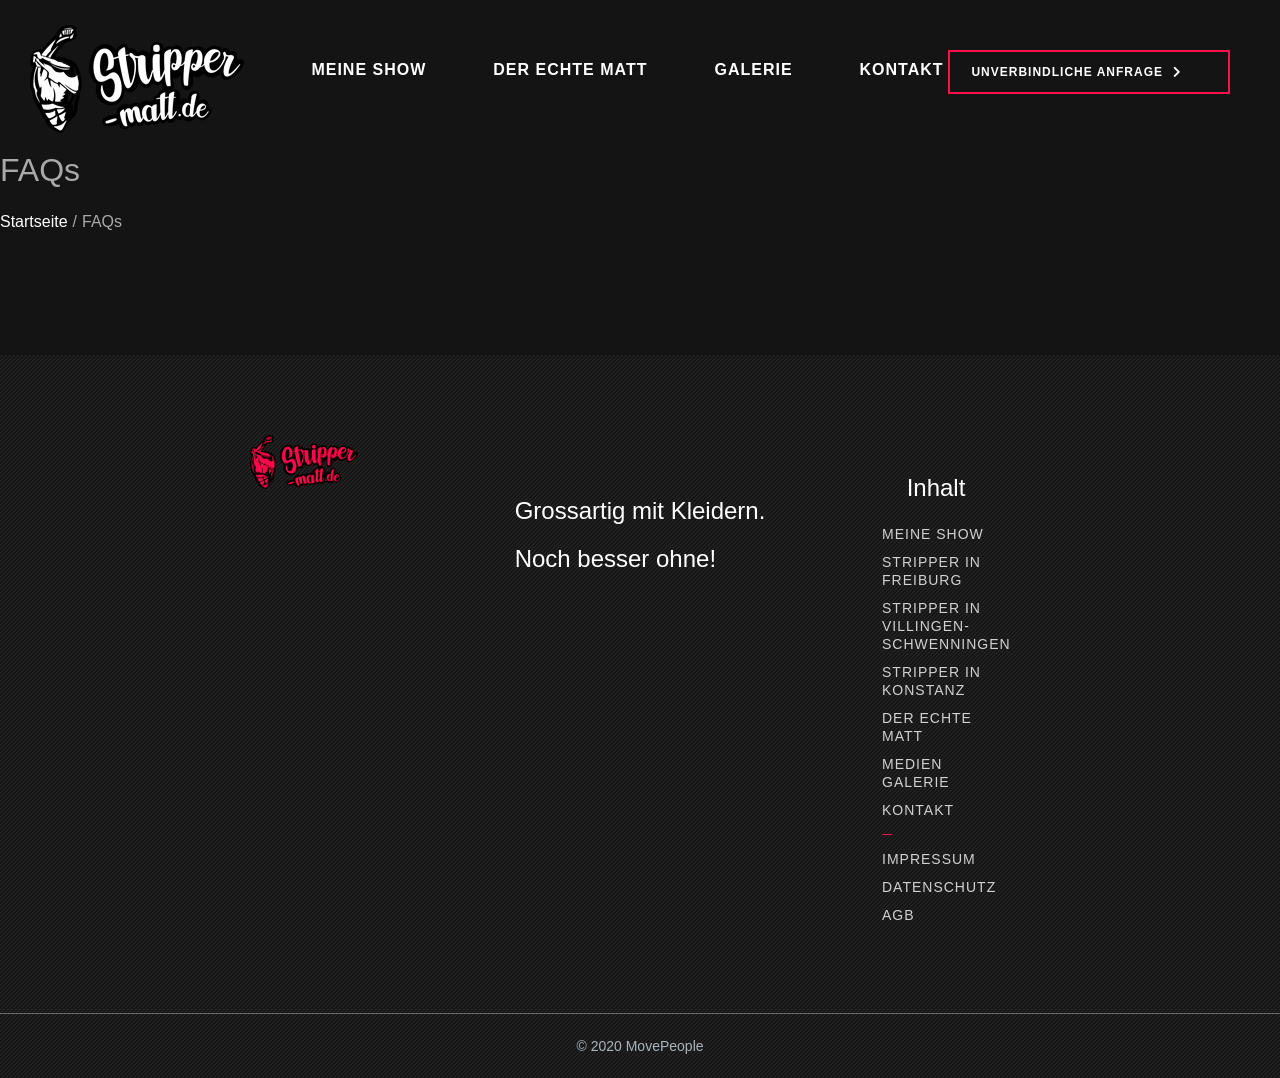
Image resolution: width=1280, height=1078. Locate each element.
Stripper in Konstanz (931, 681)
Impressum (929, 859)
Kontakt (918, 810)
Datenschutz (936, 887)
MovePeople (665, 1046)
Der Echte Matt (927, 727)
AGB (898, 915)
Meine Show (933, 534)
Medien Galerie (916, 773)
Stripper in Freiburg (931, 571)
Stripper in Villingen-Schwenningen (936, 626)
